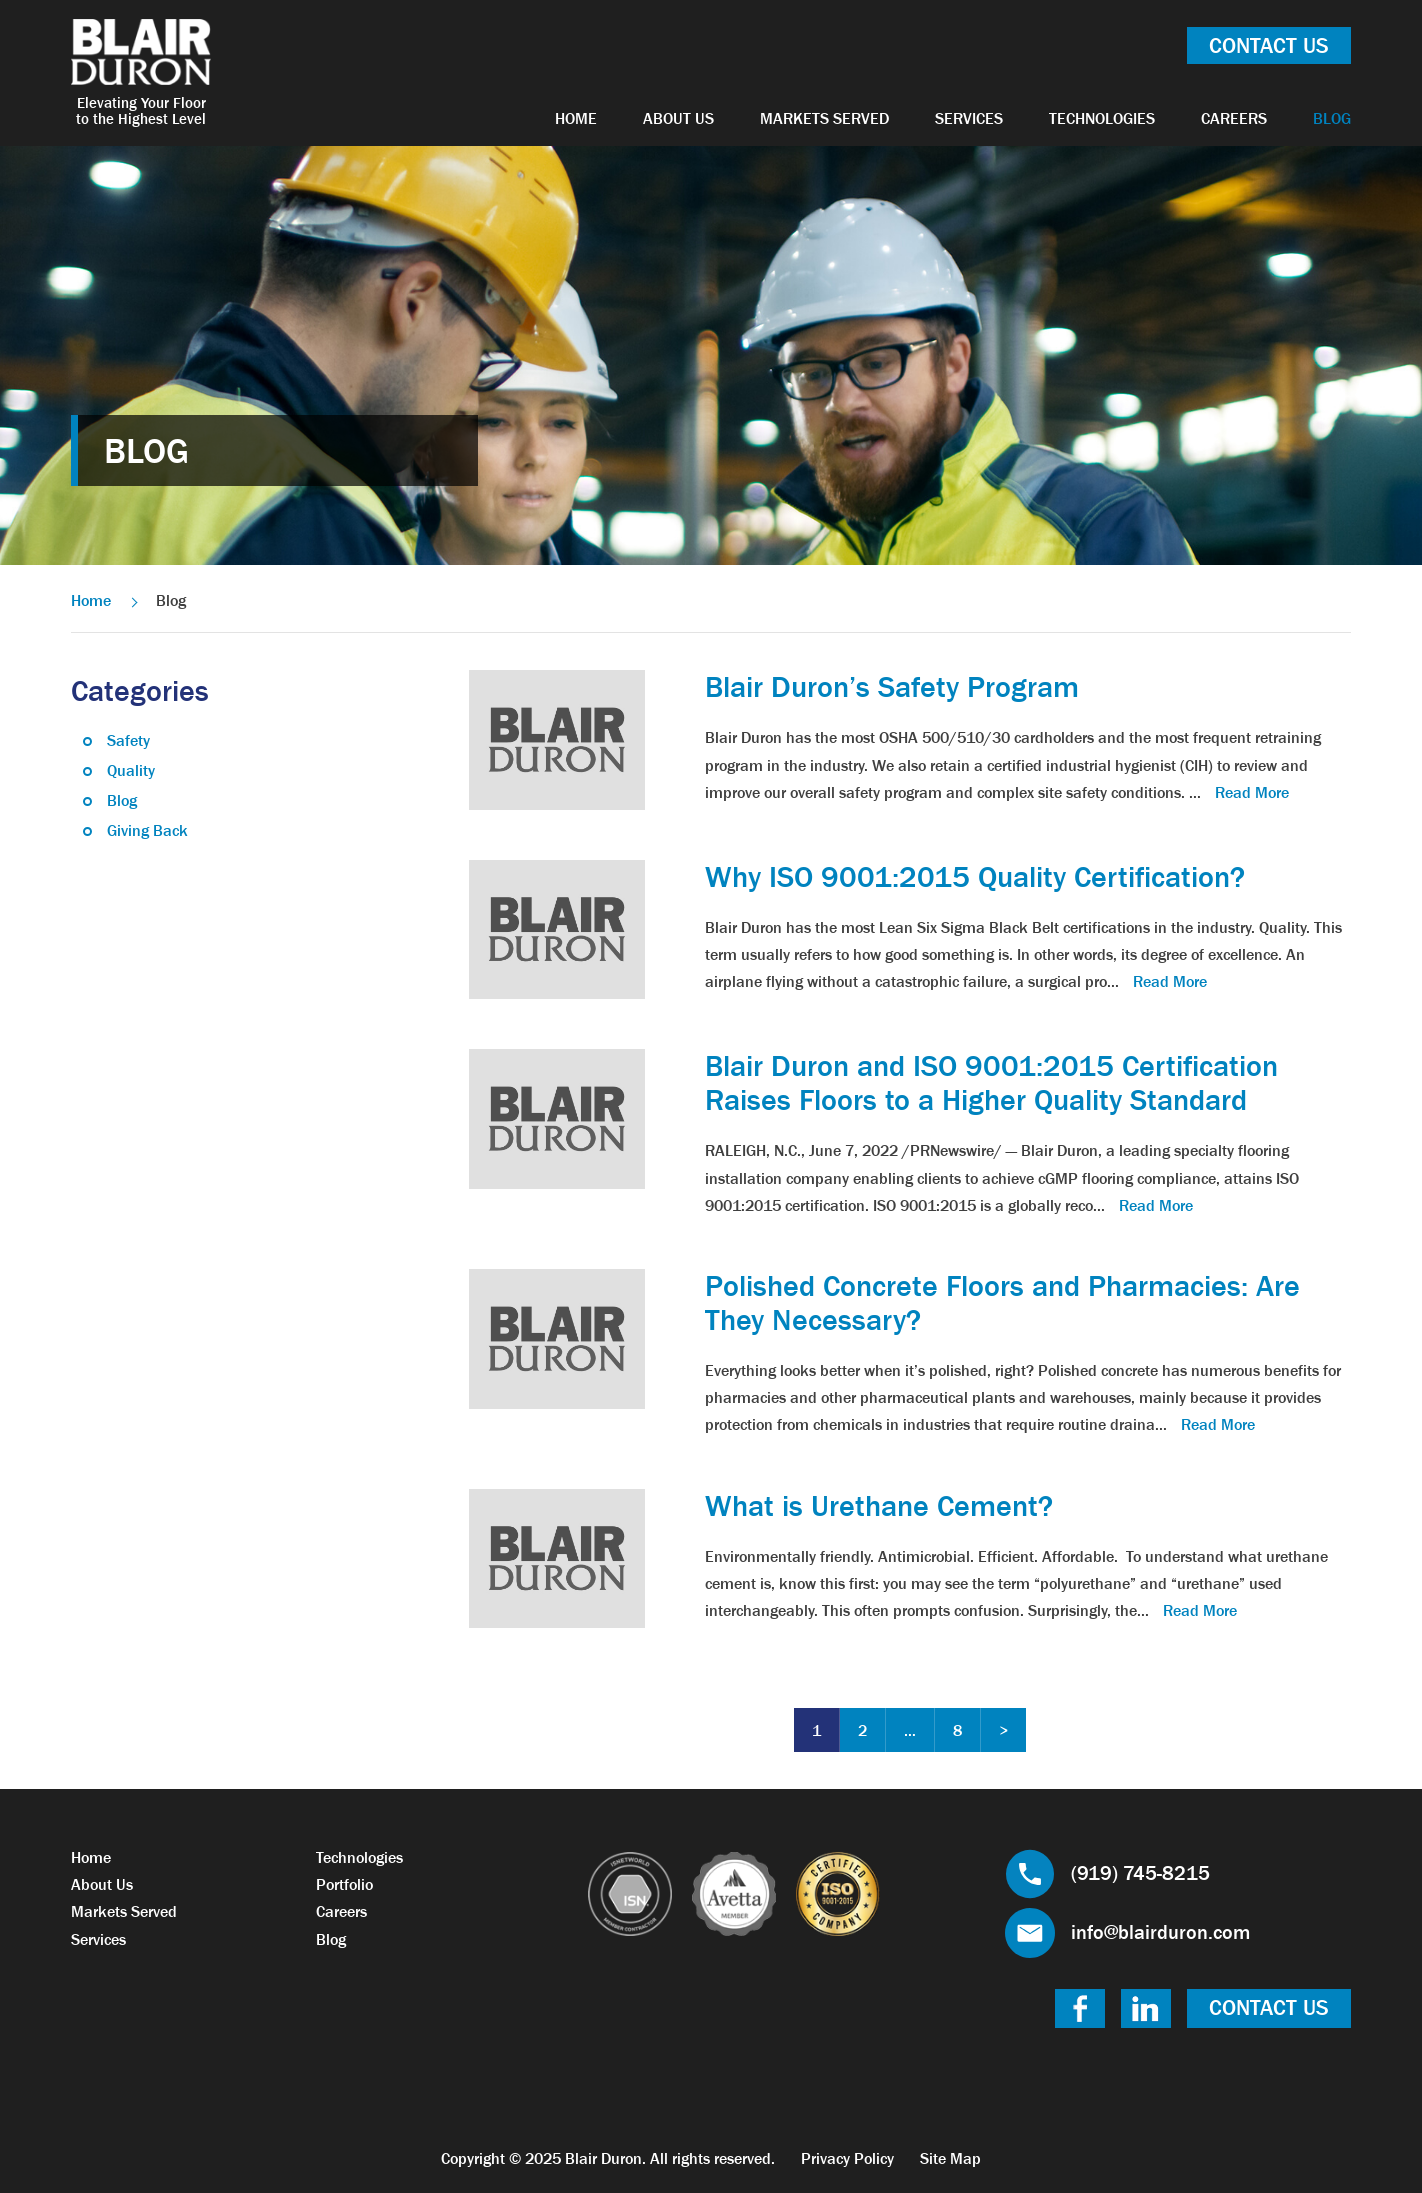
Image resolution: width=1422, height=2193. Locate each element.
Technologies (1102, 118)
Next (1003, 1730)
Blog (1332, 118)
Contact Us (1269, 45)
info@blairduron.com (1160, 1932)
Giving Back (147, 830)
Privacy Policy (847, 2158)
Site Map (950, 2158)
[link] (557, 738)
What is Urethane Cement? (879, 1506)
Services (969, 118)
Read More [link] (1252, 792)
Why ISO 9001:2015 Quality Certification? (975, 877)
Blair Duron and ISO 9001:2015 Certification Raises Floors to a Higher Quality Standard (991, 1083)
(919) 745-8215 (1140, 1873)
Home (576, 118)
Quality (131, 770)
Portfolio (344, 1884)
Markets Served (824, 118)
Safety (128, 740)
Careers (1234, 118)
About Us (678, 118)
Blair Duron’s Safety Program (892, 687)
